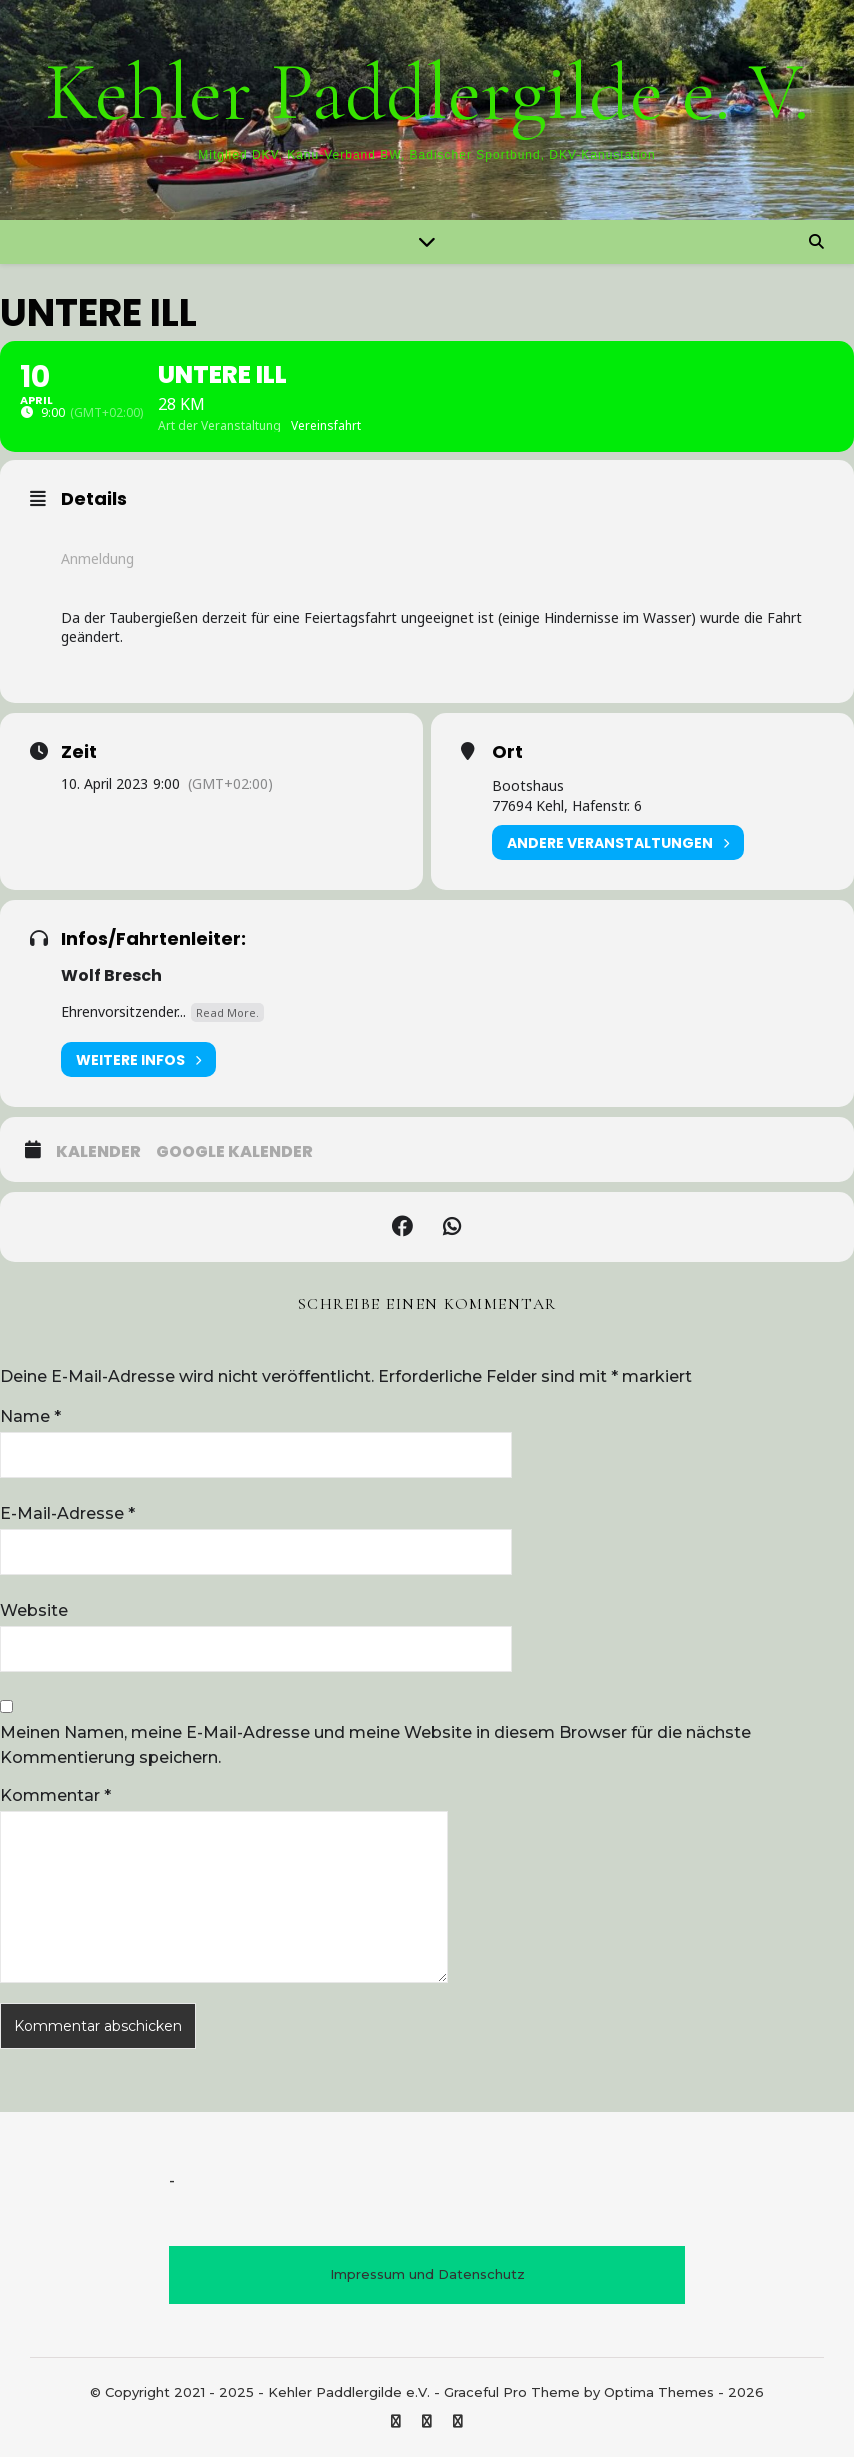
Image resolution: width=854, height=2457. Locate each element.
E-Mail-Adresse (67, 1513)
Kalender (98, 1152)
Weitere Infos (138, 1059)
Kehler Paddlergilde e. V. (427, 93)
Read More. (227, 1012)
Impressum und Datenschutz (427, 2274)
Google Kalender (234, 1152)
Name (30, 1416)
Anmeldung (97, 558)
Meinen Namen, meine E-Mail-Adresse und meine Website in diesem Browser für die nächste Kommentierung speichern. (375, 1745)
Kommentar (55, 1795)
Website (34, 1610)
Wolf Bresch (111, 975)
